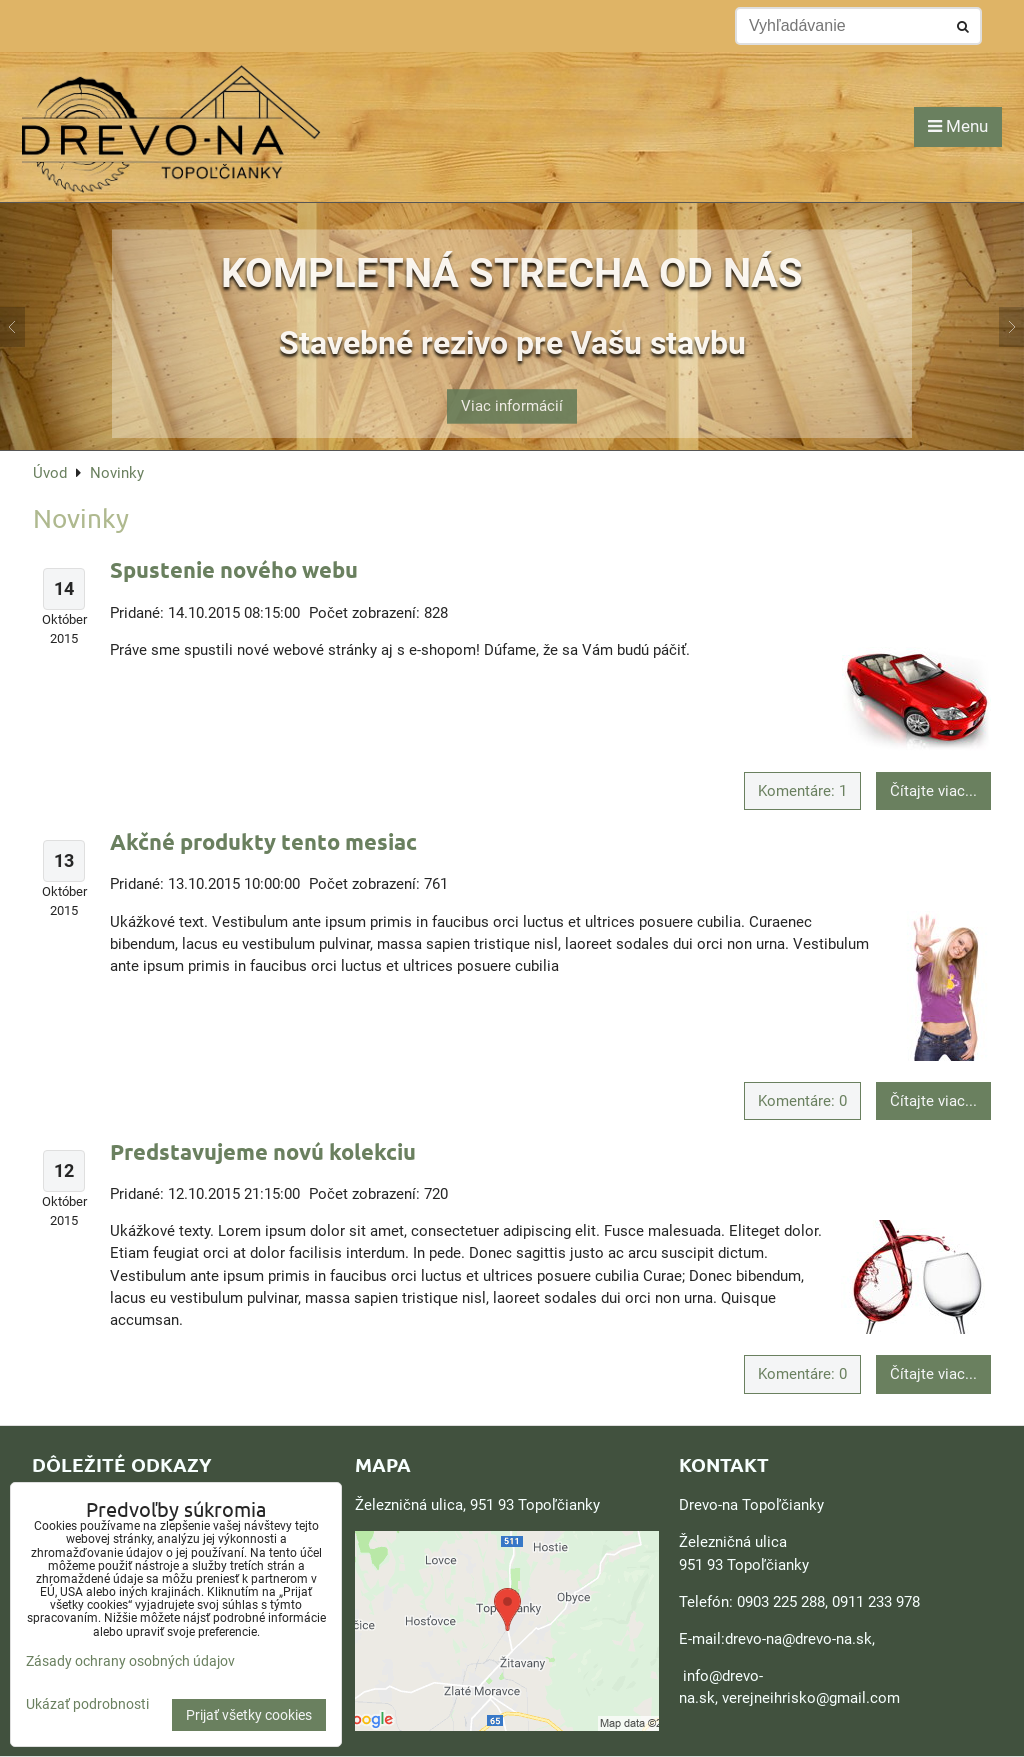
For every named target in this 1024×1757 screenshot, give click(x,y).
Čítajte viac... (933, 791)
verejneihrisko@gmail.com (811, 1698)
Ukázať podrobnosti (87, 1704)
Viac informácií (512, 394)
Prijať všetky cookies (249, 1715)
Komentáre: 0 (802, 1101)
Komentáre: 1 (802, 791)
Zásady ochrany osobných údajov (130, 1661)
